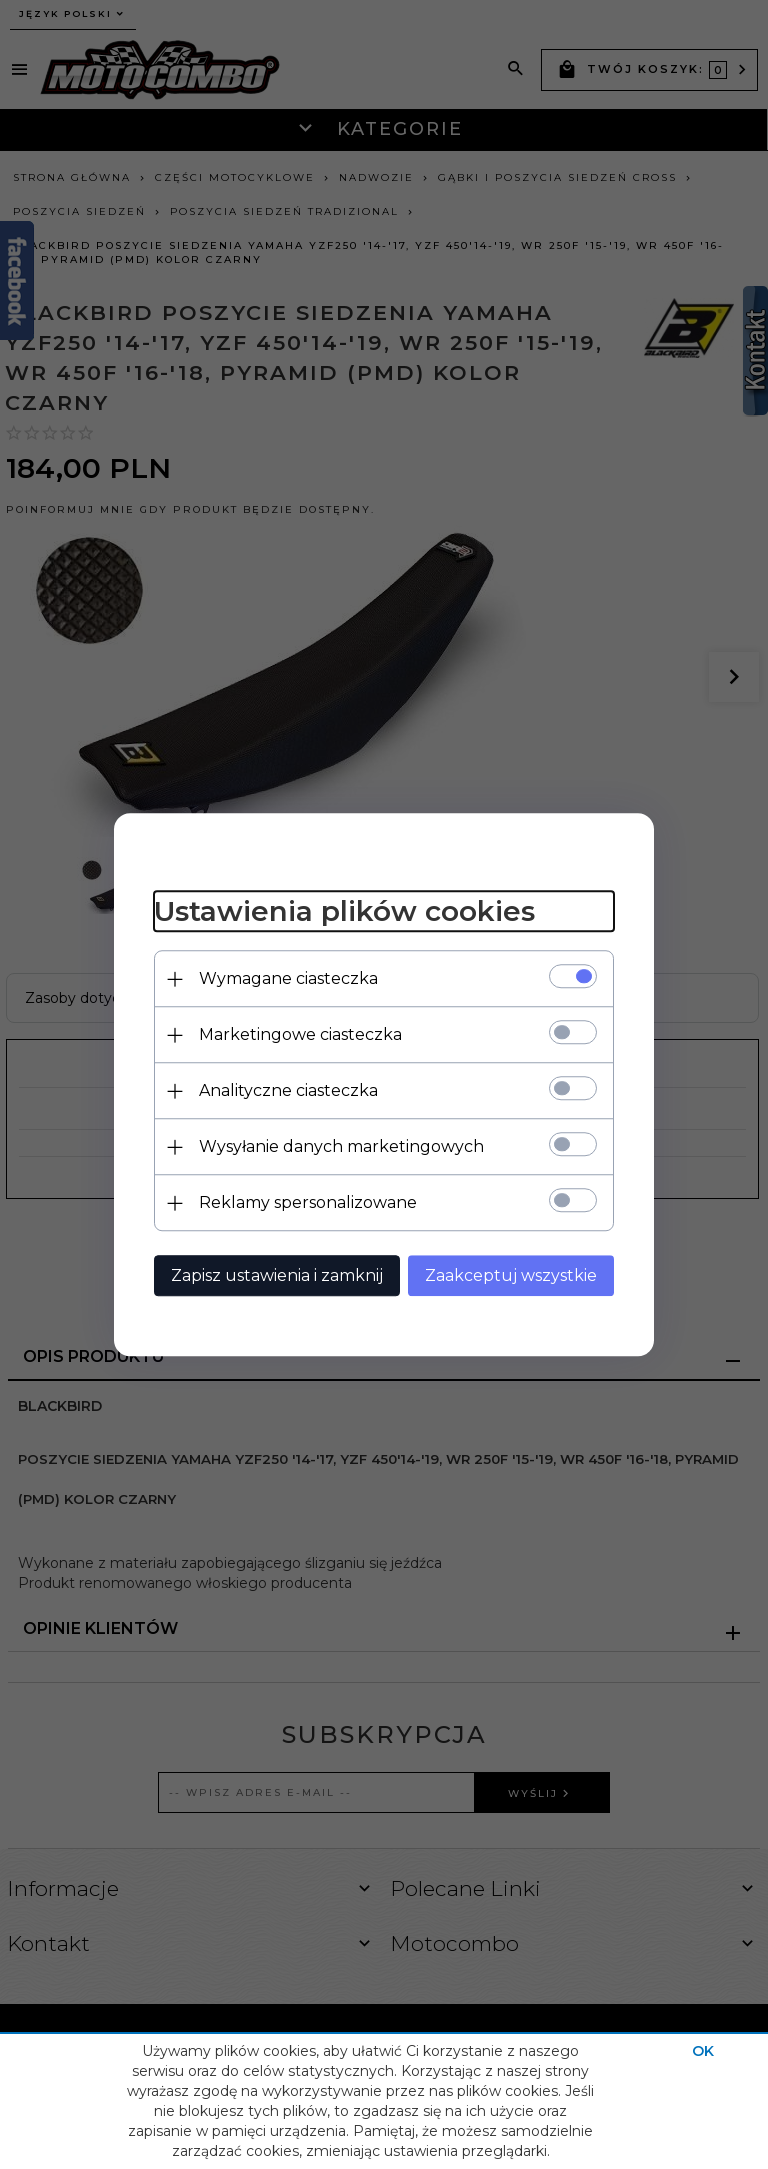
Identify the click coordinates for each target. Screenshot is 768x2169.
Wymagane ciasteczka (288, 978)
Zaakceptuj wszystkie (511, 1275)
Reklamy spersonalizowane (308, 1202)
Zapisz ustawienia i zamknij (277, 1275)
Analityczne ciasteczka (288, 1090)
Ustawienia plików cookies (344, 912)
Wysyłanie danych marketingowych (341, 1146)
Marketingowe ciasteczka (300, 1034)
